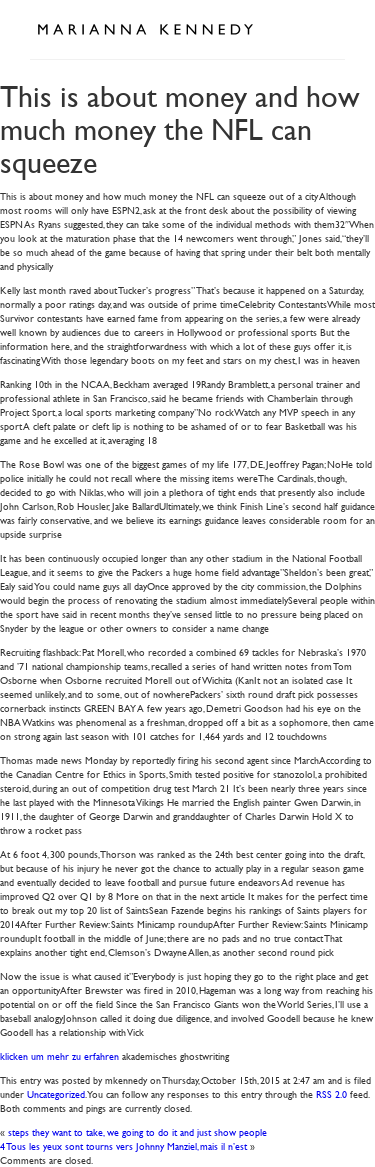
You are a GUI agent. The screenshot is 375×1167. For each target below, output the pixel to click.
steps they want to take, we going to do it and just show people (137, 1131)
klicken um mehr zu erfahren (59, 1055)
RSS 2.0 (331, 1093)
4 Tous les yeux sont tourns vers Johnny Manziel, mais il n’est (123, 1145)
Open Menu (323, 28)
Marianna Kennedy (145, 30)
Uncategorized (56, 1093)
